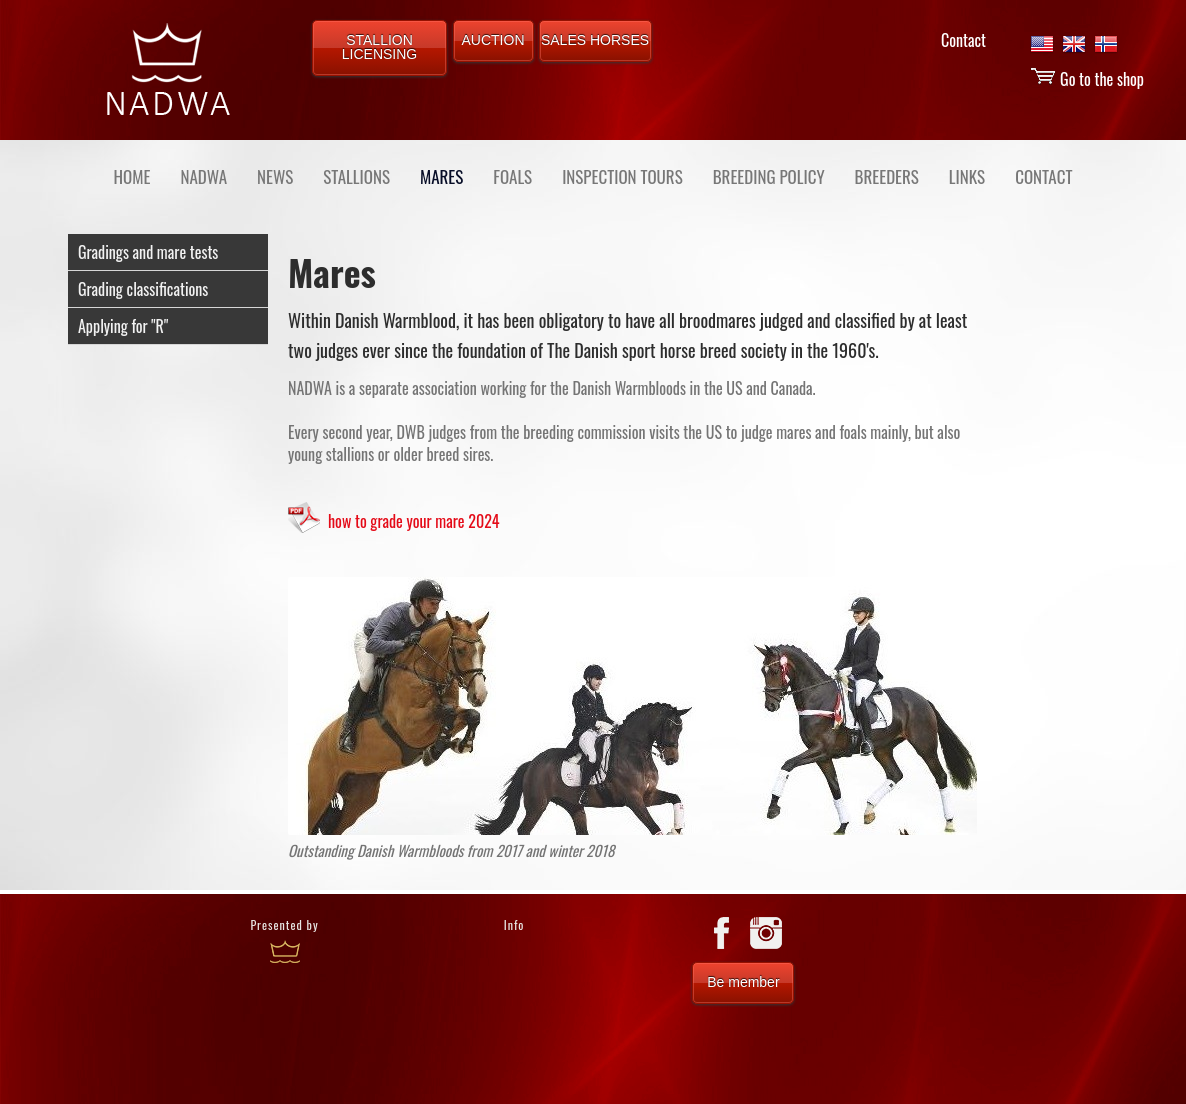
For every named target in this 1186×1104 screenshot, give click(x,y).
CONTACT (1043, 176)
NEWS (275, 176)
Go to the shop (1087, 79)
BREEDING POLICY (769, 176)
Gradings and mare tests (148, 252)
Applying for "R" (123, 326)
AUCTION (493, 40)
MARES (441, 176)
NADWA (203, 176)
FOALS (512, 176)
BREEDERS (887, 176)
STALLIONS (356, 176)
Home (132, 176)
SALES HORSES (595, 40)
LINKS (967, 176)
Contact (963, 40)
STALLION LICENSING (379, 47)
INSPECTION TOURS (622, 176)
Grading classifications (143, 289)
